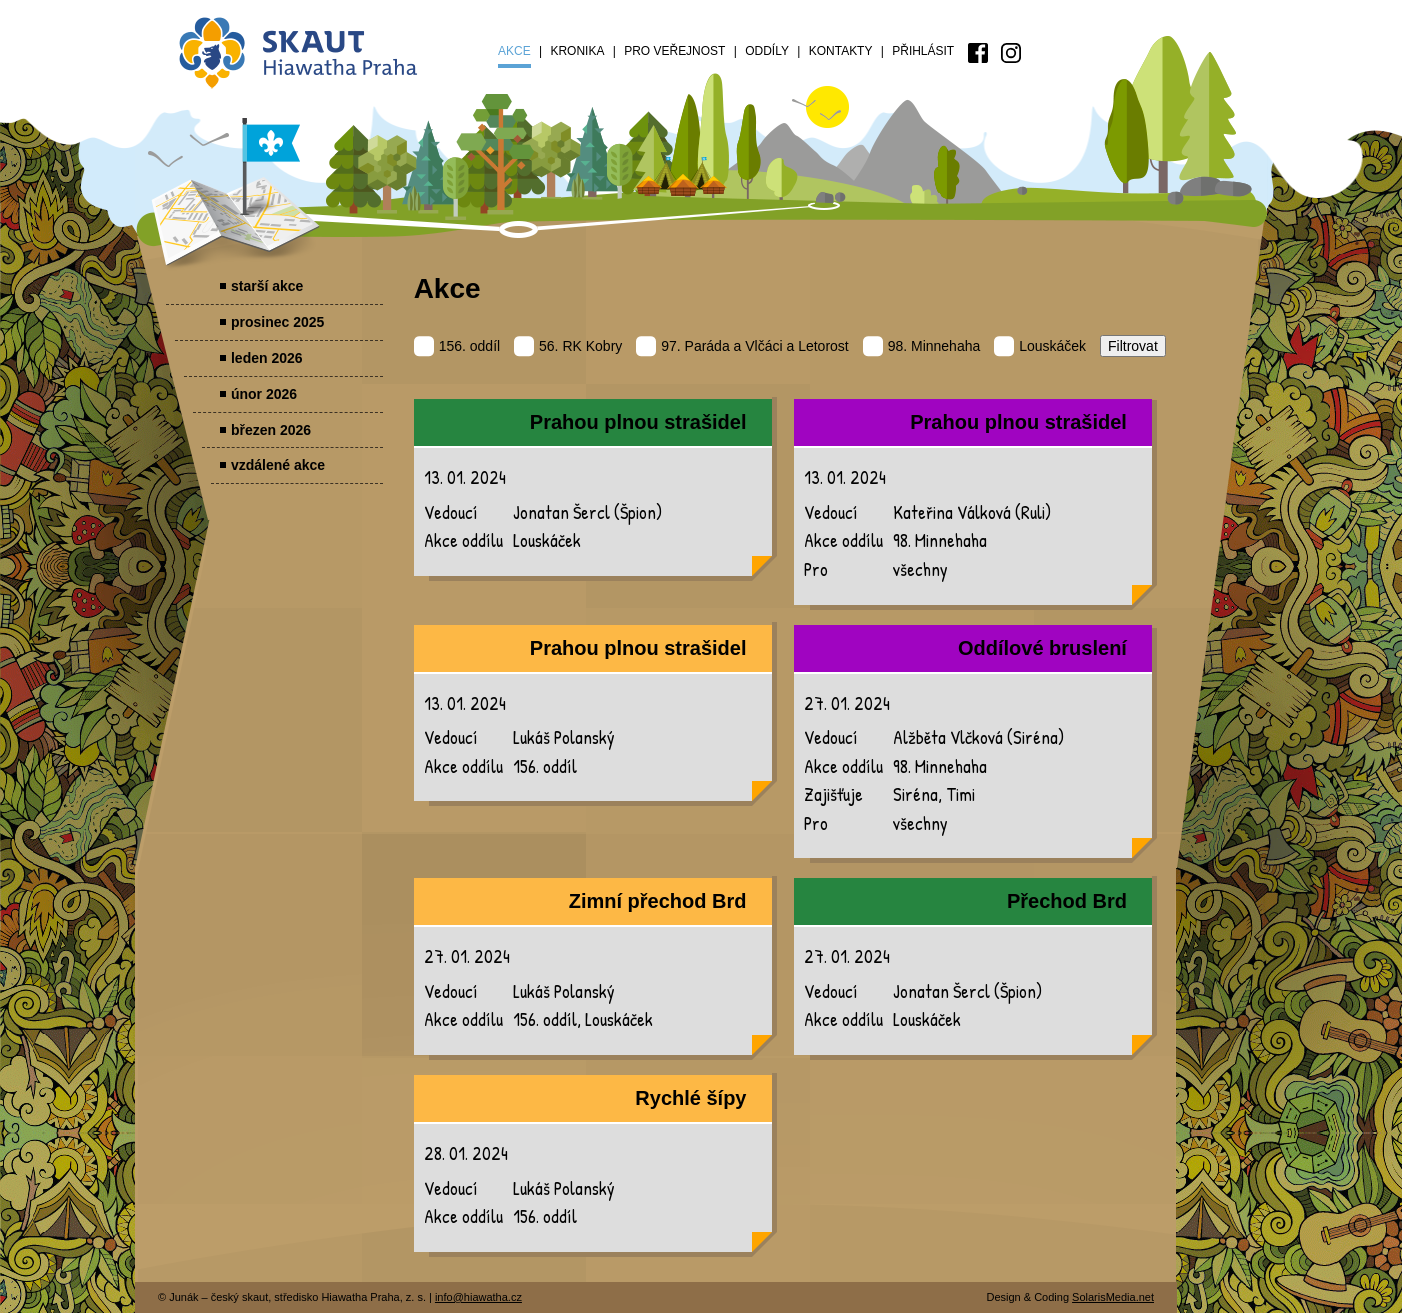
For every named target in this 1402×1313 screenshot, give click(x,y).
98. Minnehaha (922, 346)
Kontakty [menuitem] (841, 51)
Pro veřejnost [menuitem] (674, 51)
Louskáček (1040, 346)
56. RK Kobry (568, 346)
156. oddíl (457, 346)
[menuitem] (978, 53)
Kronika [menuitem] (577, 51)
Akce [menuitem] (514, 51)
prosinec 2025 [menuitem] (277, 322)
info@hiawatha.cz (478, 1297)
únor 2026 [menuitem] (264, 394)
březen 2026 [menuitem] (271, 430)
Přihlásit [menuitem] (923, 51)
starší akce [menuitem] (267, 286)
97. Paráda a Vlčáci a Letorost (742, 346)
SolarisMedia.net (1113, 1297)
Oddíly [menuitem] (767, 51)
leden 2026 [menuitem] (267, 358)
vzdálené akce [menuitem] (278, 465)
